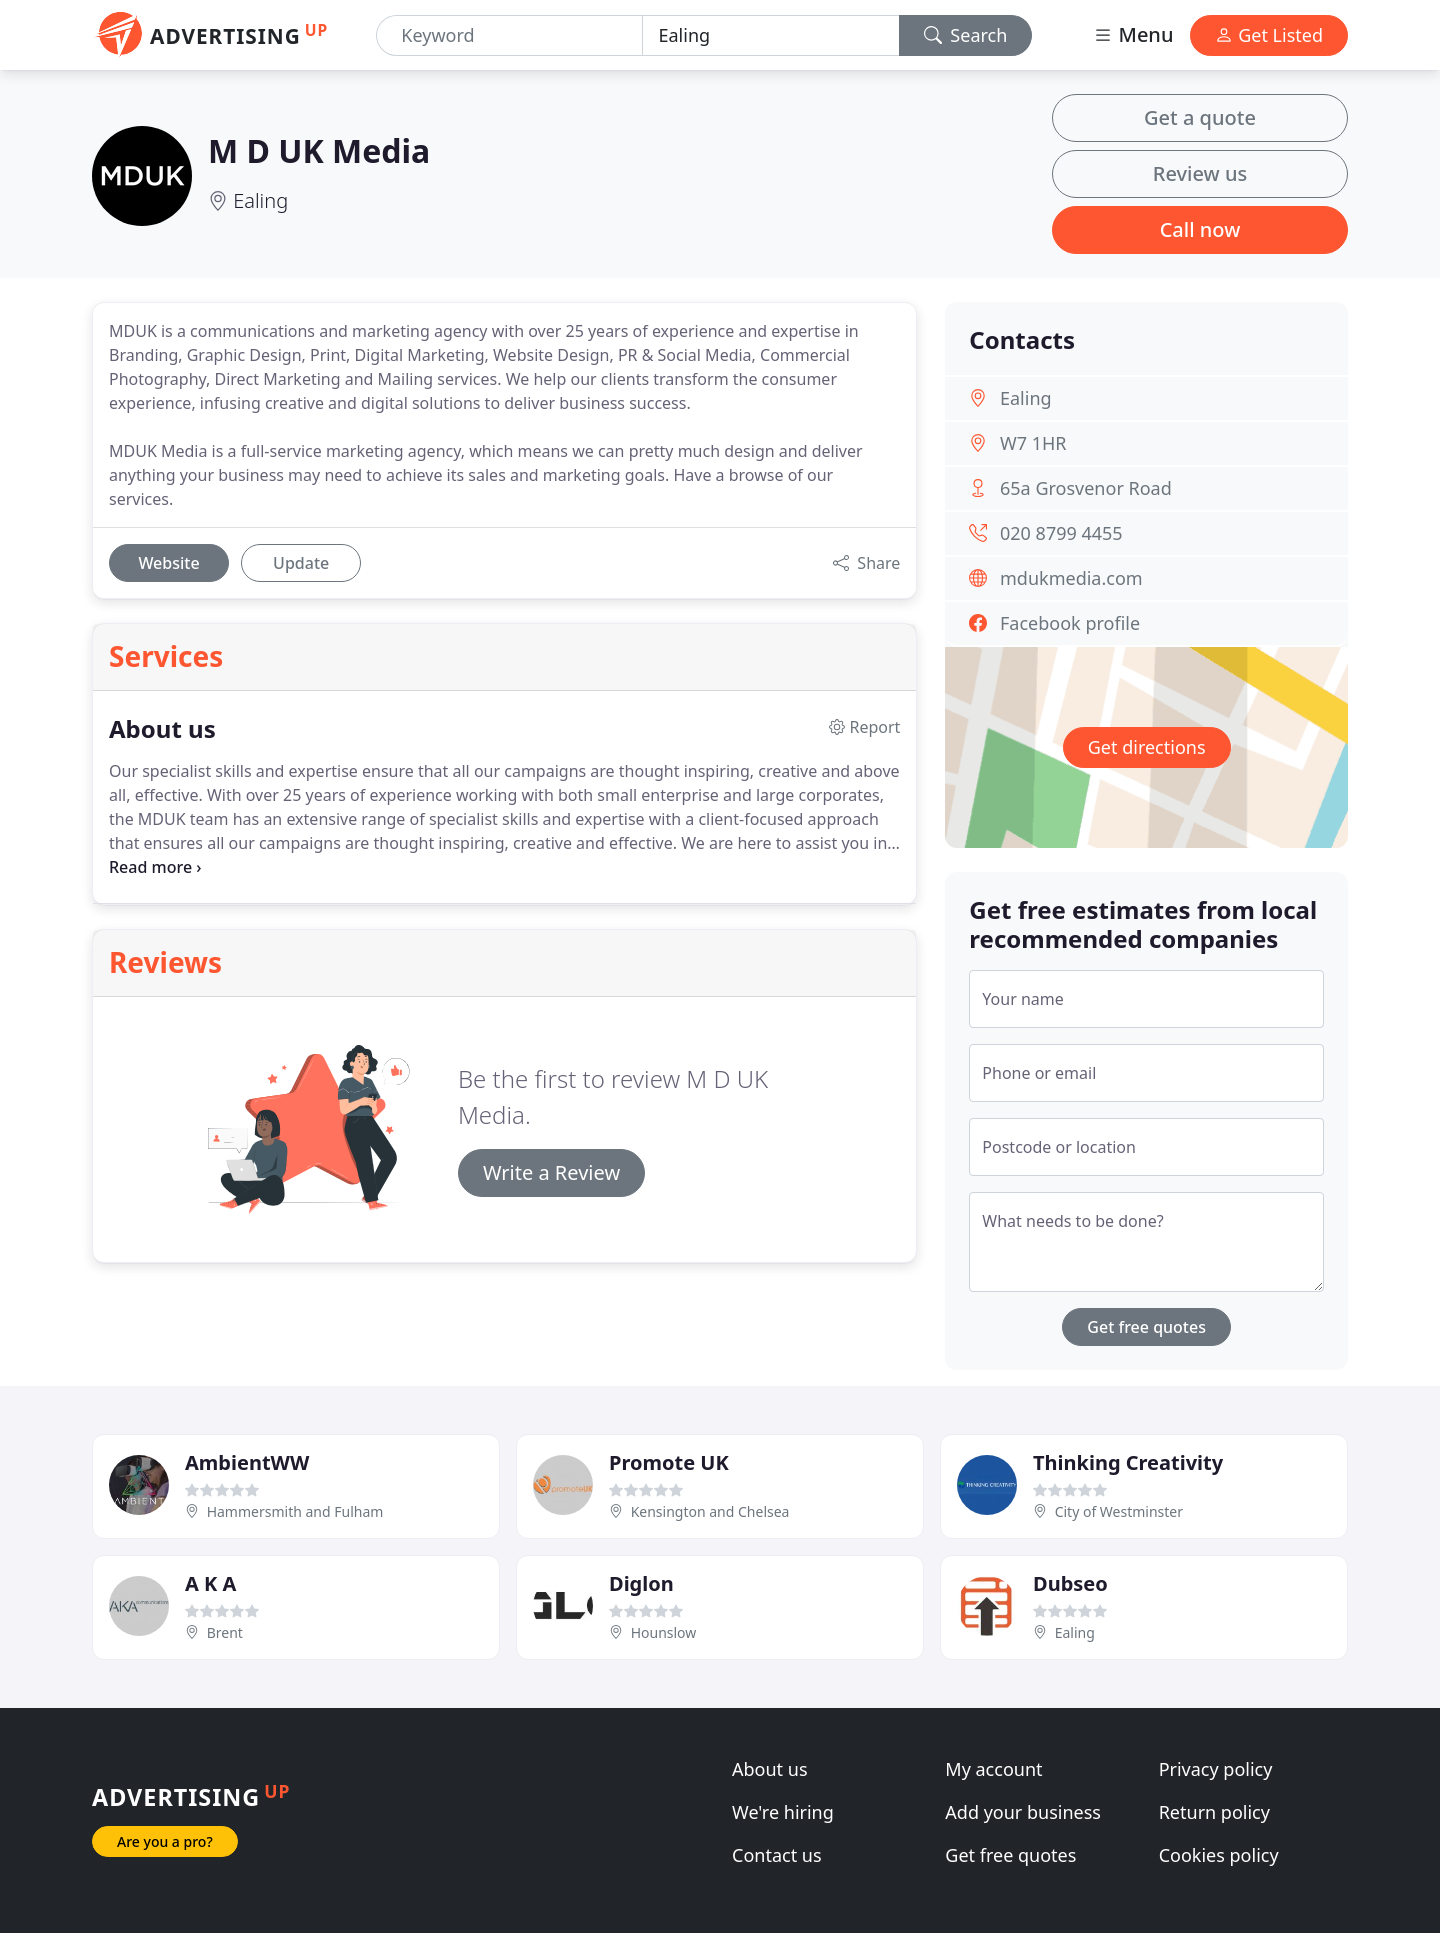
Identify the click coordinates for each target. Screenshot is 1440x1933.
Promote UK (669, 1462)
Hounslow (664, 1632)
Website (168, 563)
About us (770, 1769)
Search (966, 35)
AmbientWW (247, 1462)
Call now (1200, 229)
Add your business (1023, 1812)
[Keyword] (509, 35)
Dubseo (1070, 1583)
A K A (210, 1583)
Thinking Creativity (1128, 1462)
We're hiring (783, 1812)
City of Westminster (1119, 1511)
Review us (1200, 173)
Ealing (260, 200)
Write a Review (551, 1172)
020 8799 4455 (1061, 533)
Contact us (777, 1855)
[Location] (771, 35)
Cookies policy (1219, 1855)
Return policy (1214, 1812)
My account (993, 1769)
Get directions (1147, 747)
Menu (1133, 34)
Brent (225, 1632)
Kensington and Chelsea (710, 1511)
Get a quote (1200, 117)
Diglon (641, 1583)
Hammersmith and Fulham (295, 1511)
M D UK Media (319, 150)
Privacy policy (1216, 1769)
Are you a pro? (165, 1841)
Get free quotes (1146, 1327)
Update (301, 563)
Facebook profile (1070, 623)
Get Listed (1269, 35)
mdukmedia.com (1071, 578)
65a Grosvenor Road (1086, 488)
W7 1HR (1033, 443)
